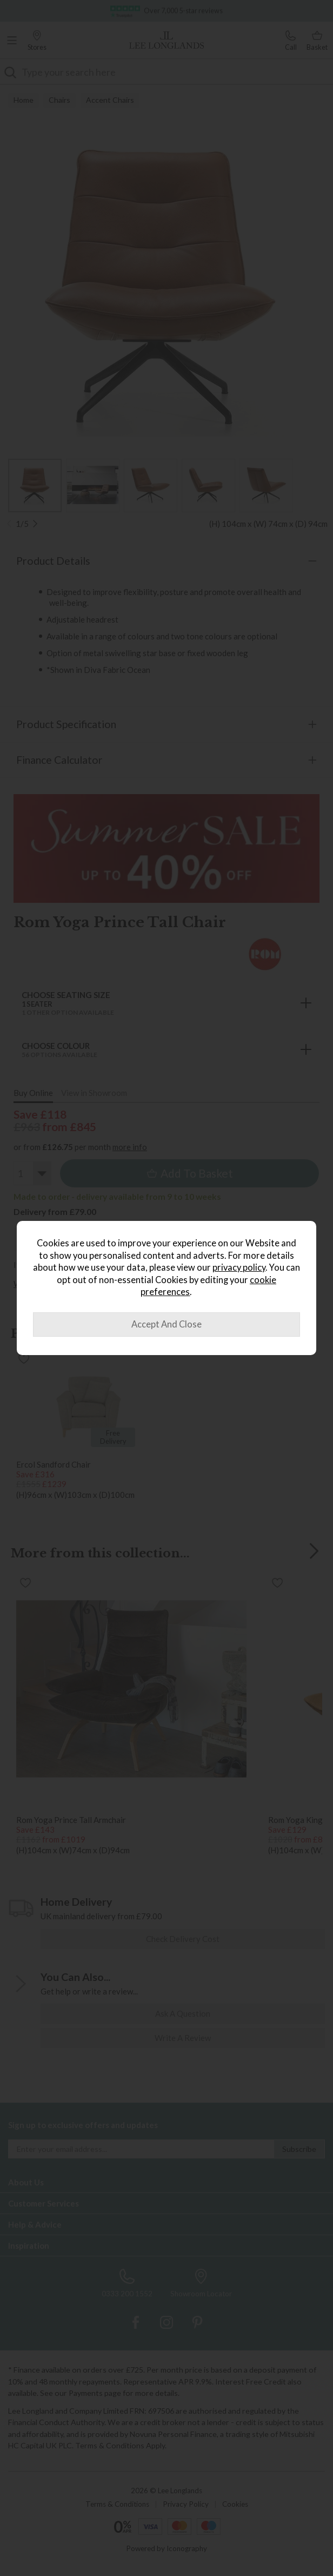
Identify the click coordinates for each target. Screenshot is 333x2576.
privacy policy (238, 1267)
